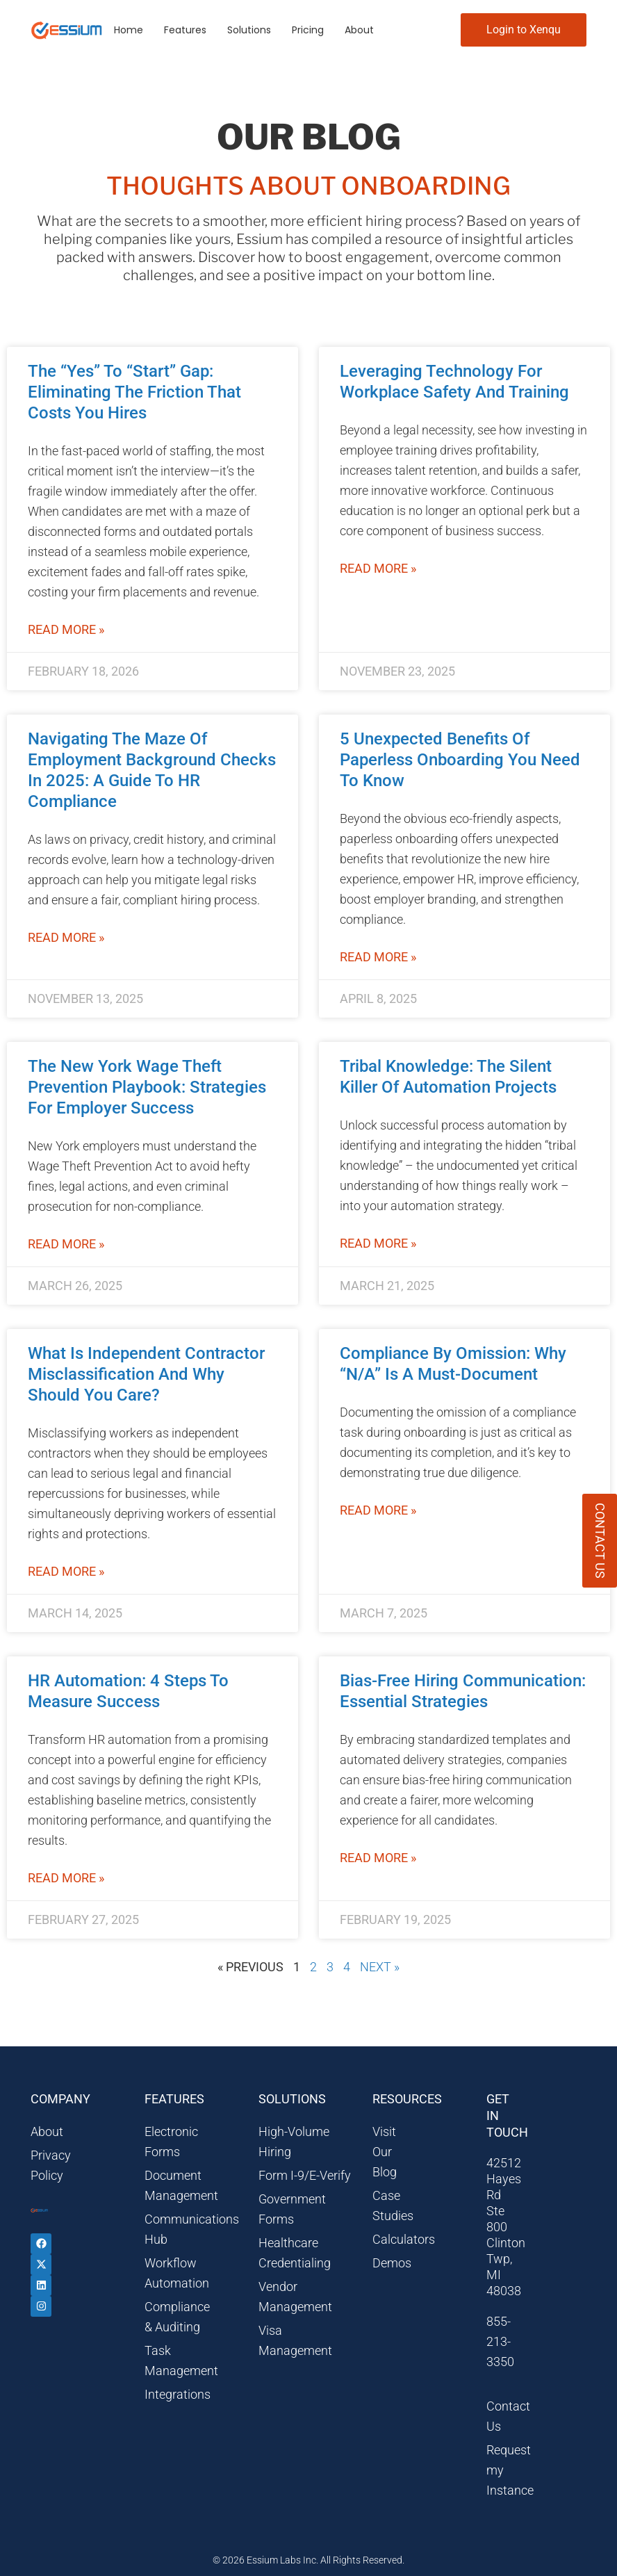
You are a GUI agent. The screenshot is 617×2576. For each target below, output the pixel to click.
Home (128, 30)
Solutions (249, 30)
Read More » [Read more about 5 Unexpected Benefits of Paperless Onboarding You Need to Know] (378, 956)
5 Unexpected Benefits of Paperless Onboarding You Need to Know (460, 759)
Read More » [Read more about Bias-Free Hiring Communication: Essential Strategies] (378, 1857)
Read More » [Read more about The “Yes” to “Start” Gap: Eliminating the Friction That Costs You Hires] (66, 629)
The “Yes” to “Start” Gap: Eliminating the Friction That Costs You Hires (134, 392)
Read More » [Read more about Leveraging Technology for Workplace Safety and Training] (378, 568)
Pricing (308, 30)
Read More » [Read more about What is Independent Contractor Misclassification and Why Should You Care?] (66, 1571)
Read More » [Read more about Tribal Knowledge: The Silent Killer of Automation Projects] (378, 1243)
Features (185, 30)
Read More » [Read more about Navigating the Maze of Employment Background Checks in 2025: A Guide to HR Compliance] (66, 937)
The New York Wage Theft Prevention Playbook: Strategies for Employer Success (147, 1087)
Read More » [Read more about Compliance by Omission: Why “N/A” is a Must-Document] (378, 1510)
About (359, 30)
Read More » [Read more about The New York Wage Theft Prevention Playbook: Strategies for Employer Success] (66, 1244)
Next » (380, 1966)
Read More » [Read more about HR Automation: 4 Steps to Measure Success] (66, 1877)
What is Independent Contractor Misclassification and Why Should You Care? (146, 1374)
